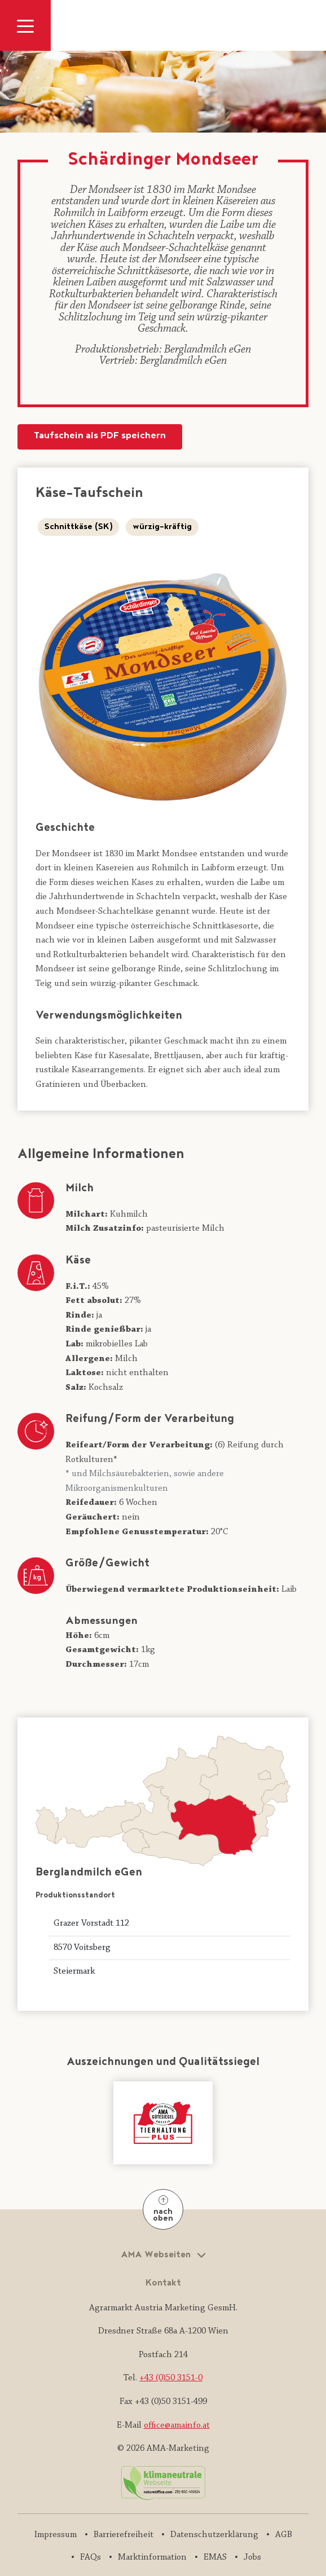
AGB (283, 2534)
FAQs (90, 2557)
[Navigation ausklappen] (25, 25)
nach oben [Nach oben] (163, 2210)
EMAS (215, 2557)
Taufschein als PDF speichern (100, 436)
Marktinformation (152, 2557)
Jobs (252, 2557)
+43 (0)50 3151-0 (170, 2378)
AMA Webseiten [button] (157, 2255)
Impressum (55, 2534)
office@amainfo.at (177, 2425)
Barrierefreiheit (123, 2534)
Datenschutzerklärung (214, 2534)
